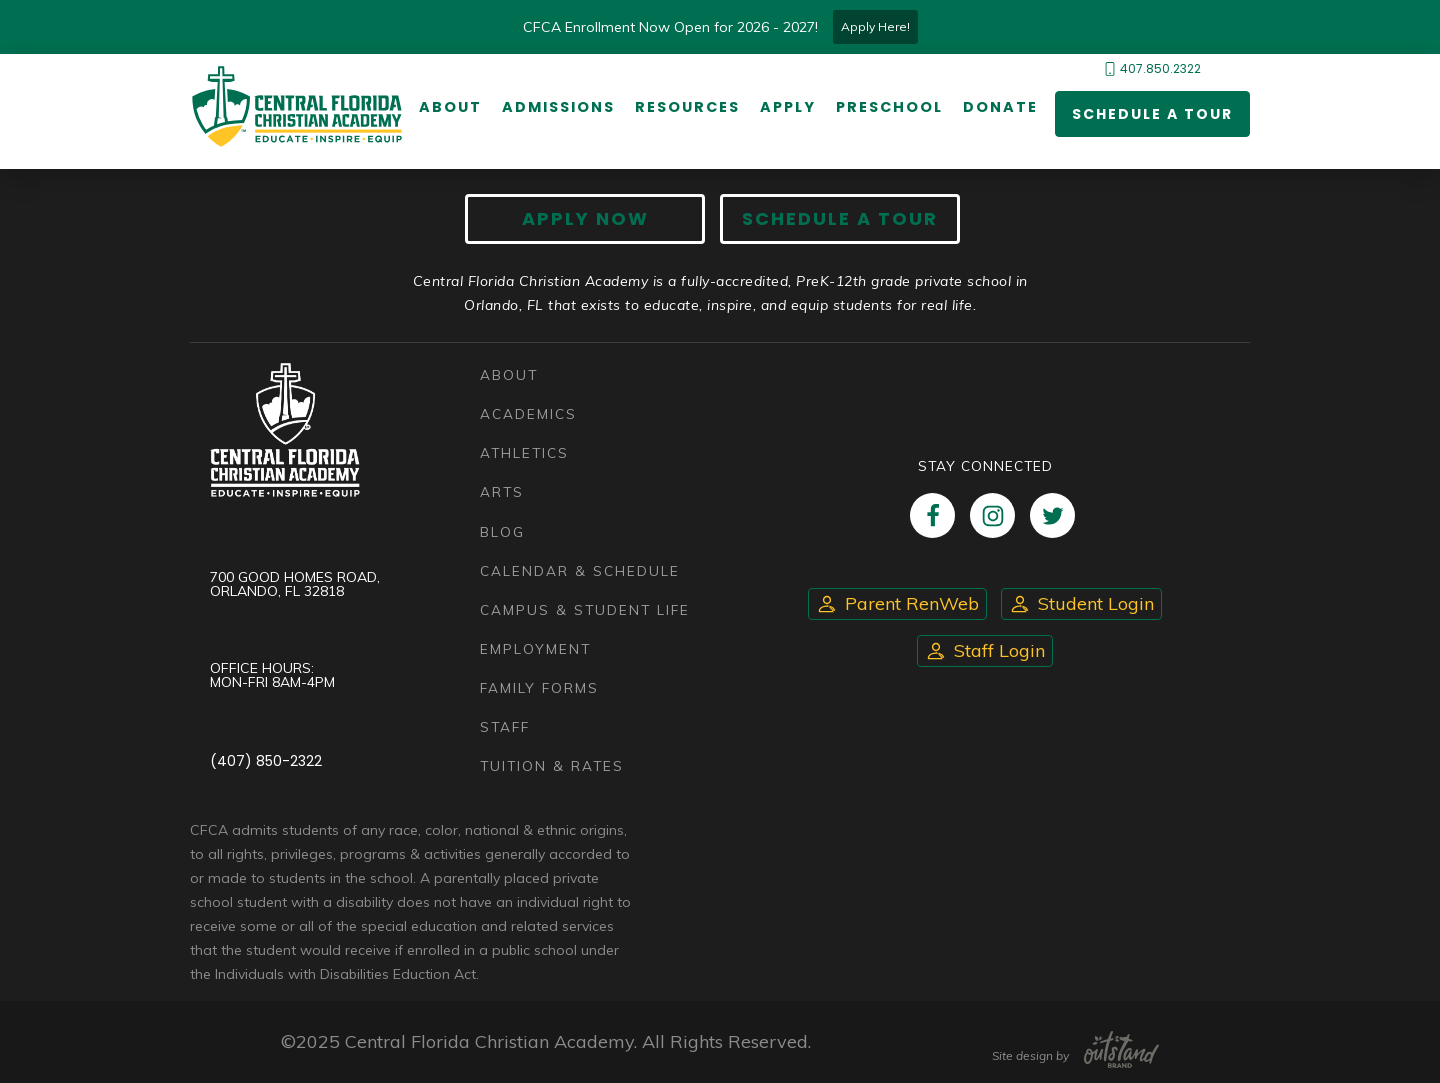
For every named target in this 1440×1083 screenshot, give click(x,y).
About (450, 107)
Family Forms (539, 687)
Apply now (585, 218)
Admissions (558, 107)
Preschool (889, 107)
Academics (528, 413)
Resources (687, 107)
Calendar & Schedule (580, 570)
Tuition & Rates (552, 765)
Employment (535, 648)
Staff (505, 726)
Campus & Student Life (585, 609)
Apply (788, 107)
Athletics (524, 452)
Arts (502, 491)
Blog (502, 531)
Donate (1000, 107)
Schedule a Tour (1152, 114)
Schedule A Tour (840, 218)
